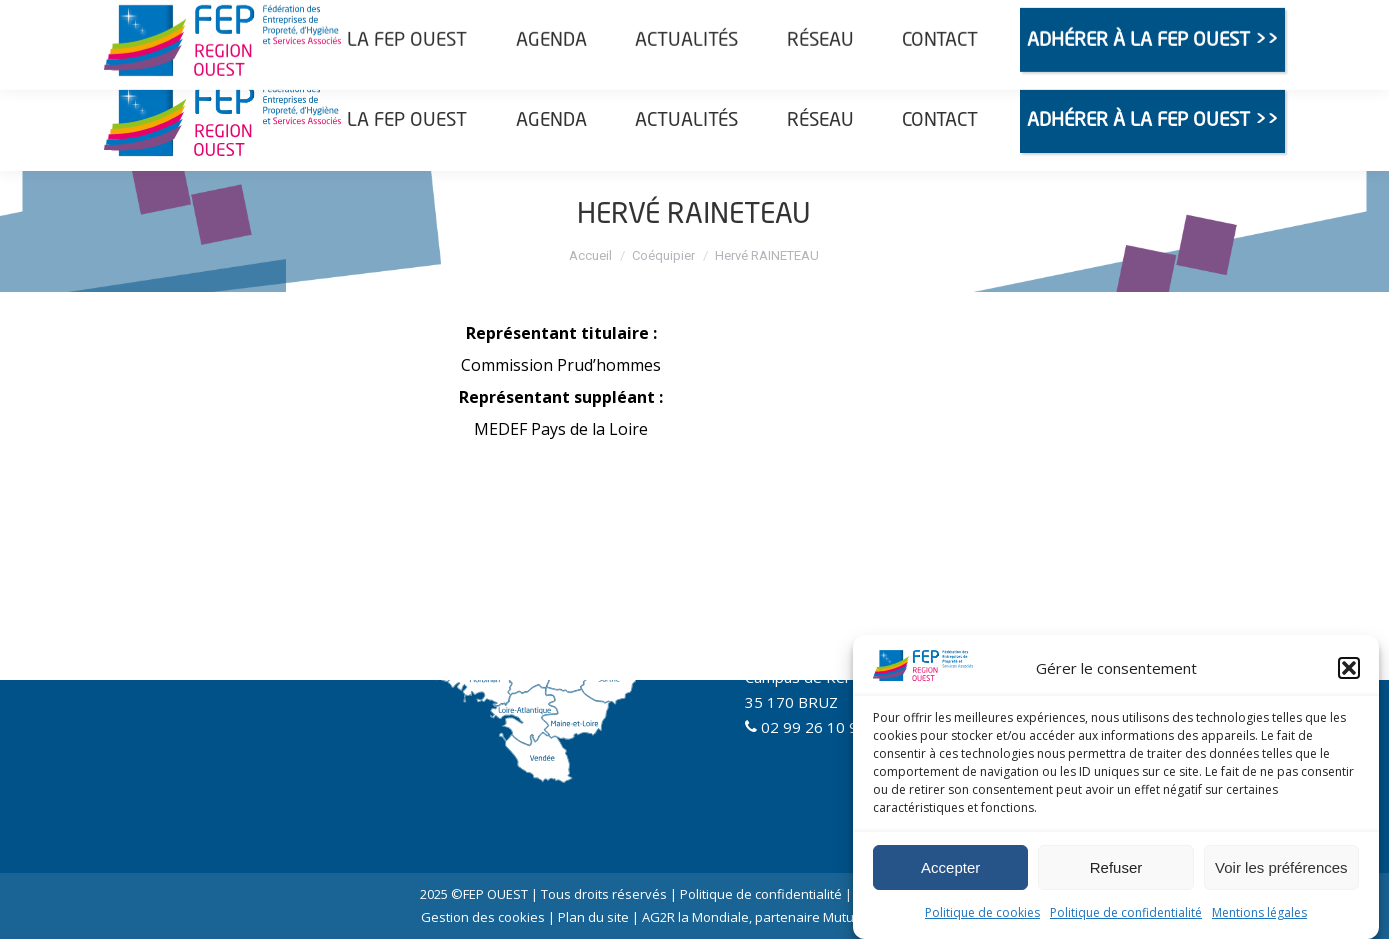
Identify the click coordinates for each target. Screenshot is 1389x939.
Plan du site (593, 917)
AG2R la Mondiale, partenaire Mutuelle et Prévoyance (804, 917)
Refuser (1116, 867)
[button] (1349, 668)
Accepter (950, 867)
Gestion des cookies (483, 917)
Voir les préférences (1281, 867)
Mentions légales (1259, 912)
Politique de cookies (982, 912)
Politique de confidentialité (1126, 912)
